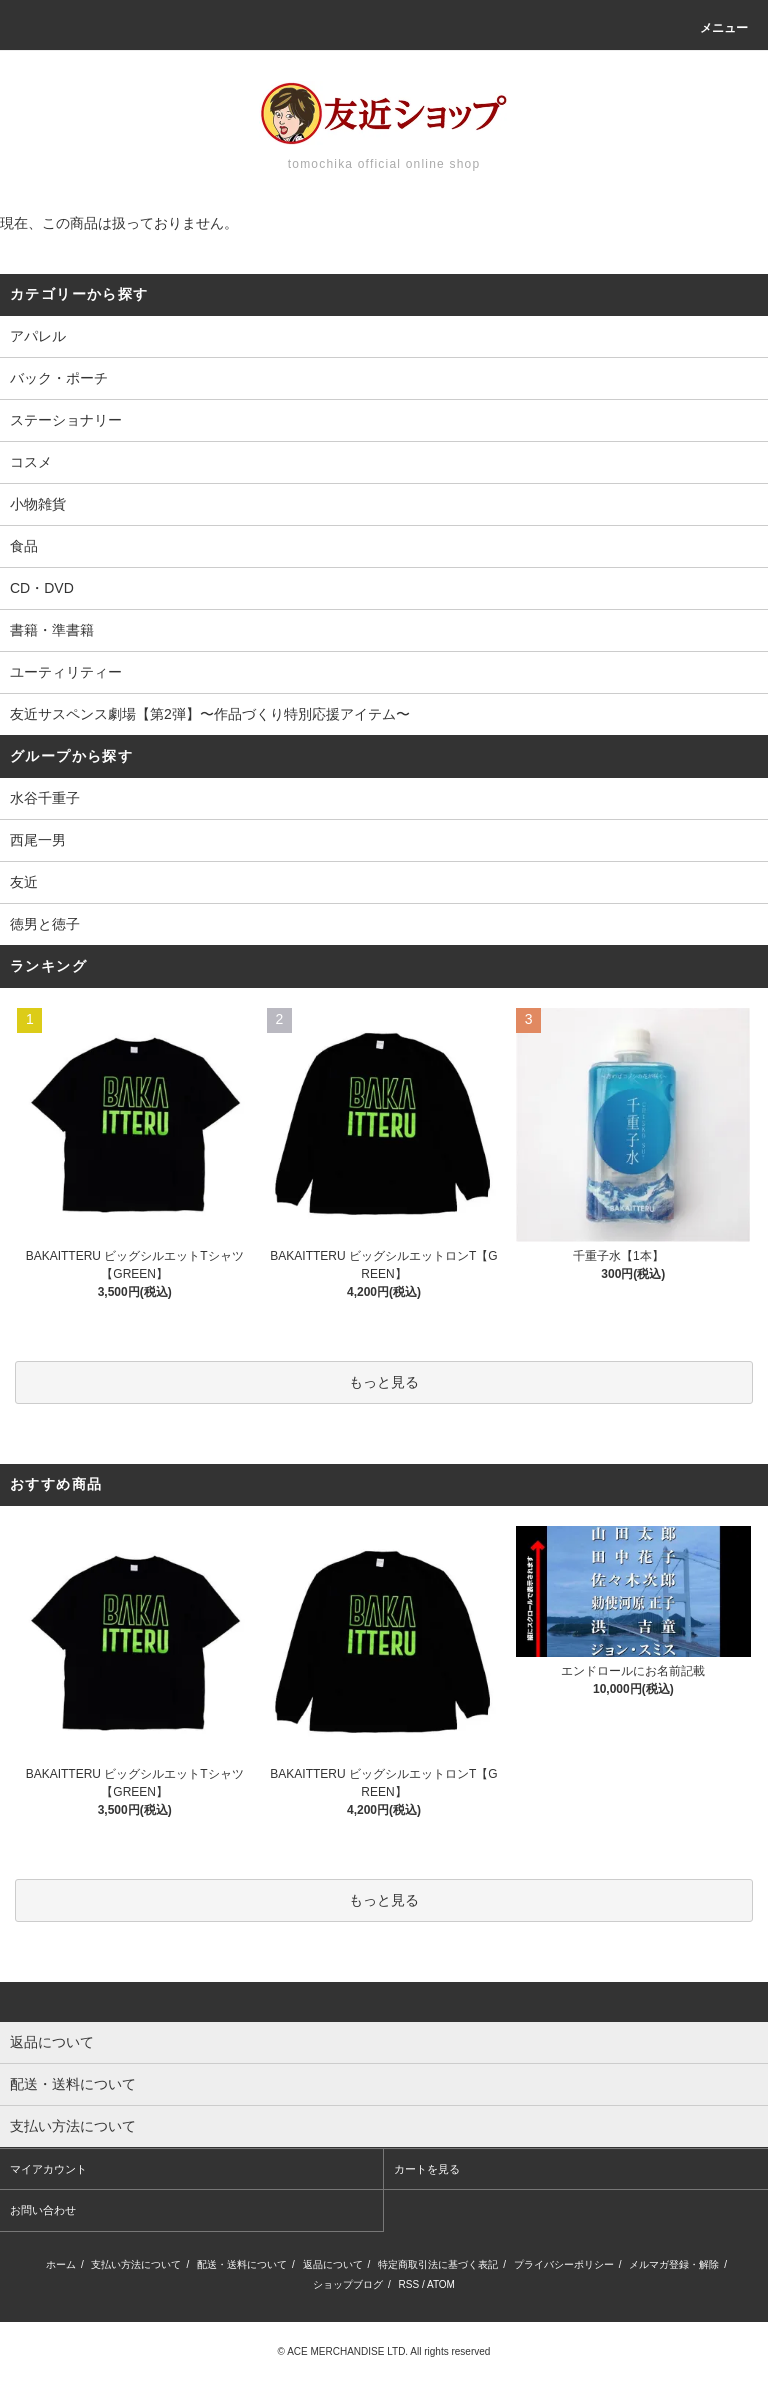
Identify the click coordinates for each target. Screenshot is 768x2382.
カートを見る (427, 2169)
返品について (333, 2264)
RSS (409, 2284)
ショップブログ (348, 2284)
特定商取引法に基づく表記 (438, 2264)
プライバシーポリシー (564, 2264)
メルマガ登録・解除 (674, 2264)
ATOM (441, 2284)
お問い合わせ (43, 2210)
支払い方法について (136, 2264)
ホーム (61, 2264)
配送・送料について (242, 2264)
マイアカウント (48, 2169)
